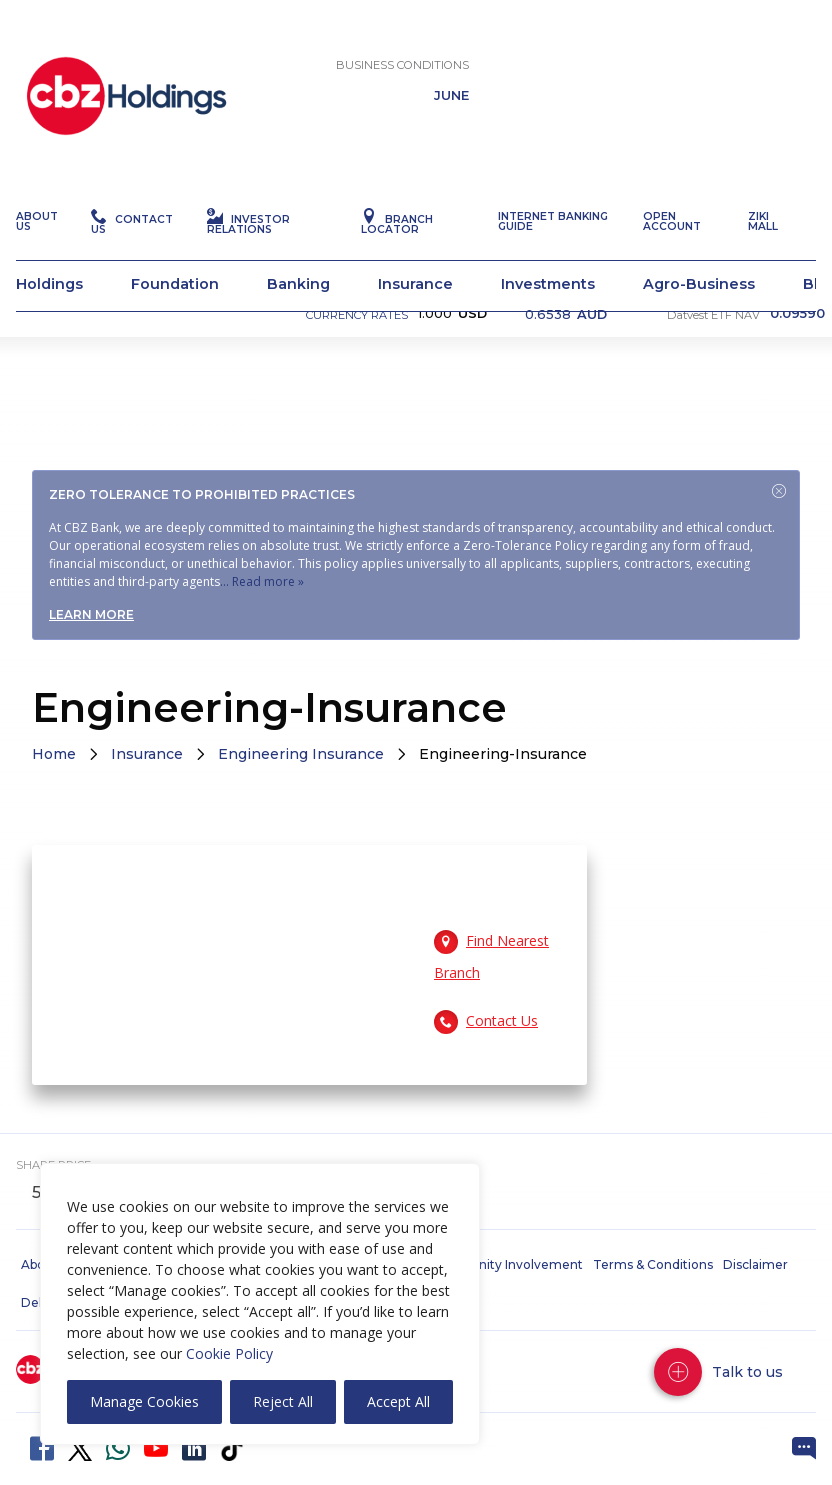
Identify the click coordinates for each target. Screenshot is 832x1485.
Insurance (415, 324)
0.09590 (797, 354)
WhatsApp (118, 1449)
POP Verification (609, 41)
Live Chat (804, 1449)
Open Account (430, 41)
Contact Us (132, 264)
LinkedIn (194, 1449)
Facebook (42, 1449)
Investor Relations (248, 264)
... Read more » (262, 581)
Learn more (91, 614)
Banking (298, 324)
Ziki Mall (763, 261)
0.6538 (566, 354)
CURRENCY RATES (357, 355)
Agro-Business (699, 324)
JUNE (451, 136)
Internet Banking (265, 41)
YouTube (156, 1449)
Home (54, 754)
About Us (37, 261)
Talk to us (747, 1372)
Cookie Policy (229, 1353)
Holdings (49, 324)
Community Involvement (505, 1264)
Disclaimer (755, 1264)
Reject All (283, 1401)
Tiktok (232, 1449)
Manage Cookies (144, 1401)
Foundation (175, 324)
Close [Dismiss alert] (779, 491)
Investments (548, 324)
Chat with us (772, 41)
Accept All (398, 1401)
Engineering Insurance (301, 754)
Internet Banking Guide (553, 261)
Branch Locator (397, 264)
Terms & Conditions (653, 1264)
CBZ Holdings (126, 136)
